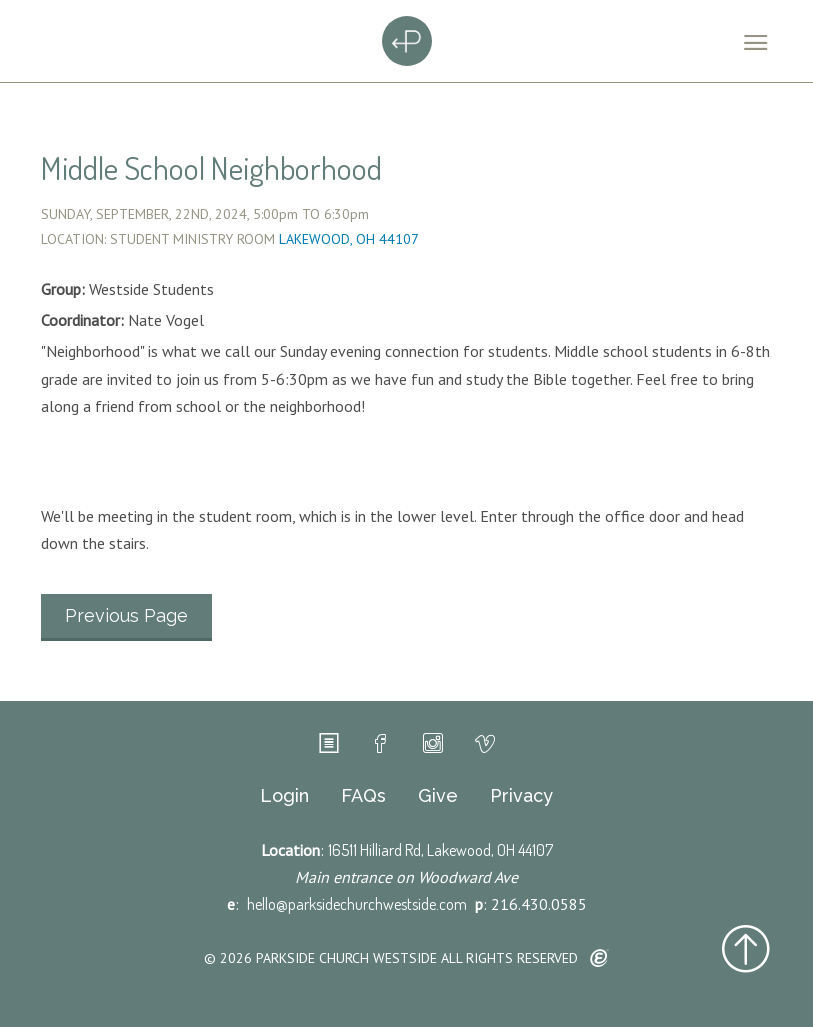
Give (438, 796)
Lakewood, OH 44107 (349, 239)
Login (284, 796)
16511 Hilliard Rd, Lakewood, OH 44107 (440, 850)
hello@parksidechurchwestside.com (357, 904)
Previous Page (126, 615)
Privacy (521, 796)
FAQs (363, 796)
